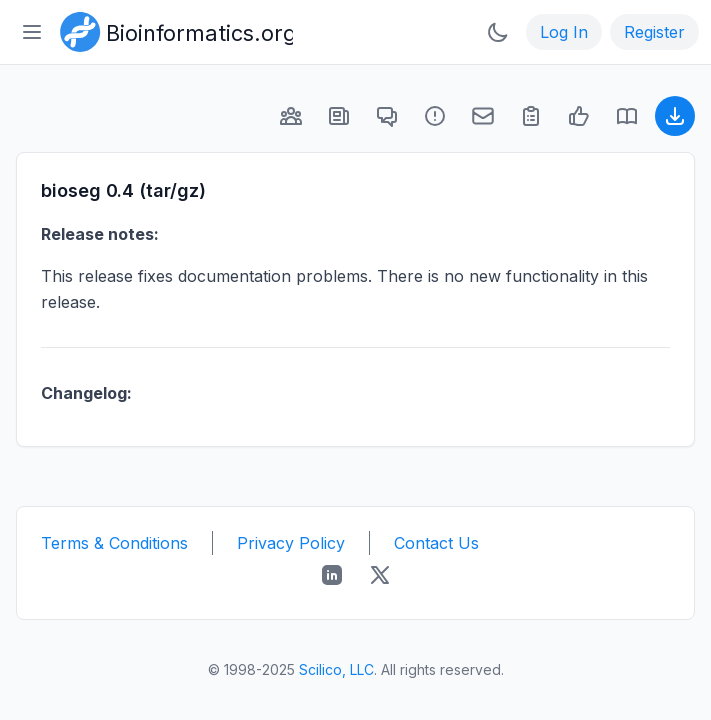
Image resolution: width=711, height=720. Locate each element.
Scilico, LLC (336, 669)
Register (654, 32)
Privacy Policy (291, 543)
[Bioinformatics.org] (172, 30)
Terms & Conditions (114, 543)
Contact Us (436, 543)
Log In (564, 32)
